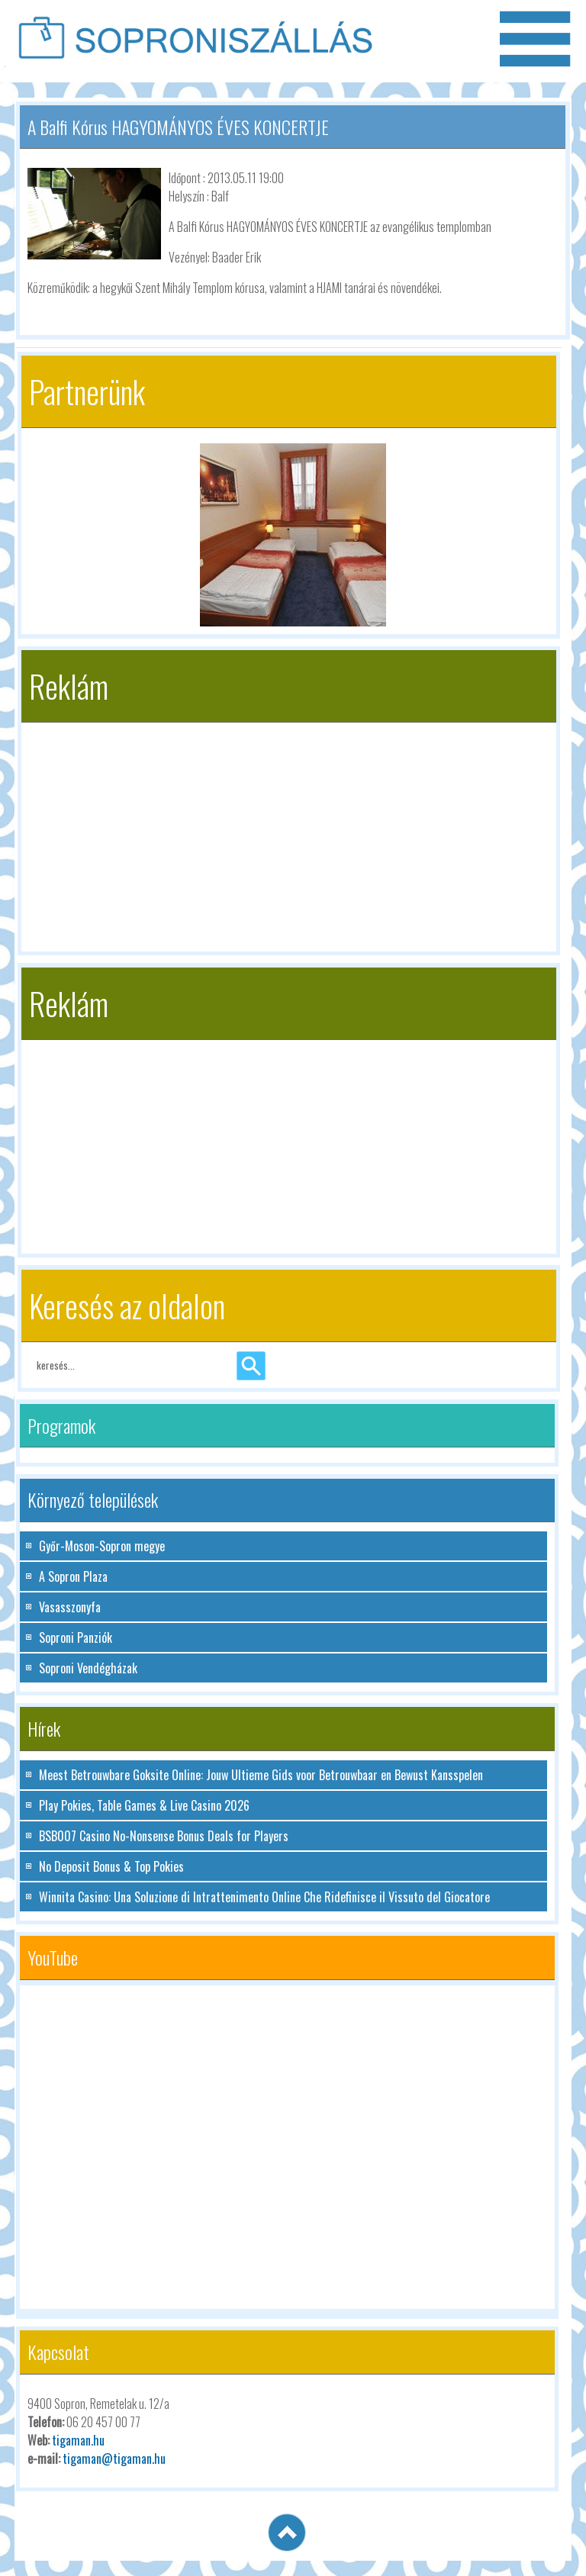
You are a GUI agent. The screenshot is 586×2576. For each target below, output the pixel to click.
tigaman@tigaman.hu (114, 2458)
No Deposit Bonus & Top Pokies (111, 1866)
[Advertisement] (288, 829)
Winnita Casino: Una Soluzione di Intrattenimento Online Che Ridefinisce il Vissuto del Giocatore (264, 1897)
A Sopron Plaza (73, 1576)
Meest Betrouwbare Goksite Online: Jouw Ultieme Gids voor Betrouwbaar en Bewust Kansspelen (261, 1775)
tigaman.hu (78, 2440)
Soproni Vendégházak (88, 1668)
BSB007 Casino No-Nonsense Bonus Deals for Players (163, 1836)
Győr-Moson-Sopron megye (102, 1546)
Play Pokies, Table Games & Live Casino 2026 (144, 1805)
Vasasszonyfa (70, 1607)
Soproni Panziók (75, 1637)
